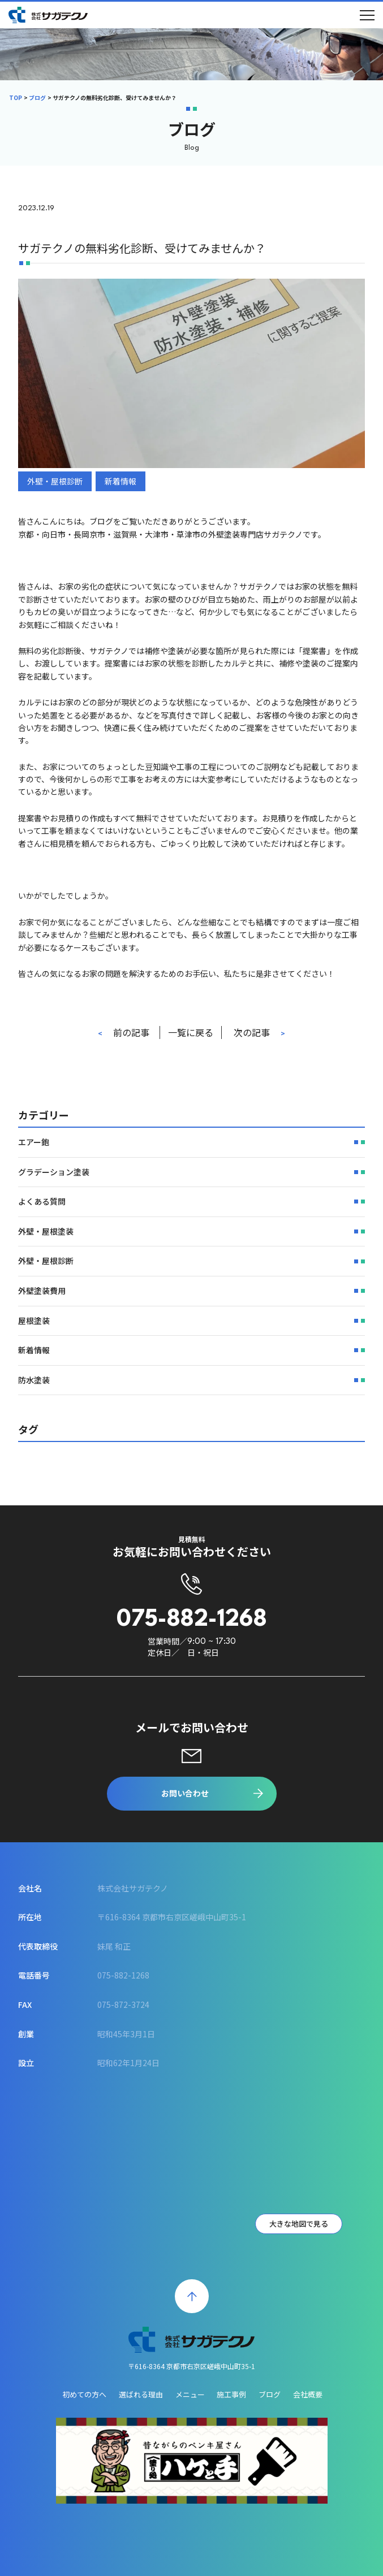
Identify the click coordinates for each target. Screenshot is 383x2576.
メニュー (190, 2394)
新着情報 (120, 481)
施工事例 (231, 2394)
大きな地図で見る (298, 2223)
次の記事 (252, 1032)
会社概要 (307, 2394)
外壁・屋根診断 (55, 481)
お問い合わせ (185, 1793)
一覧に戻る (190, 1032)
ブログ (37, 97)
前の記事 (131, 1032)
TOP (15, 97)
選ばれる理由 (141, 2394)
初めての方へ (84, 2394)
